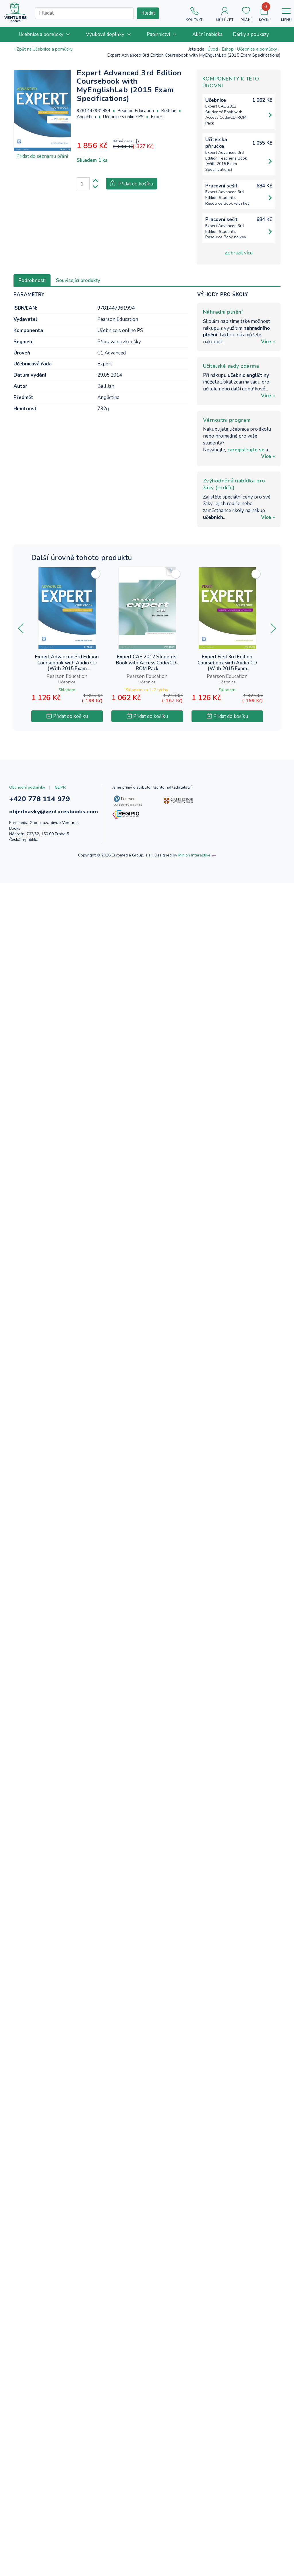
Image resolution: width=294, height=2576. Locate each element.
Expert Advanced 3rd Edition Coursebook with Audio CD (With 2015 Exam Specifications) (67, 663)
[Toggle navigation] (286, 12)
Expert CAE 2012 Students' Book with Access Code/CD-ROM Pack (147, 663)
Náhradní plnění (223, 311)
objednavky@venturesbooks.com (53, 811)
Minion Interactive (194, 855)
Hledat (147, 13)
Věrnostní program (227, 420)
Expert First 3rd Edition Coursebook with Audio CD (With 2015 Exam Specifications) (227, 663)
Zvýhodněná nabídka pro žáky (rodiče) (234, 484)
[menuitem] (47, 34)
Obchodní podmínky (27, 787)
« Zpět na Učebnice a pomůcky (43, 49)
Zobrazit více (239, 253)
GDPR (60, 787)
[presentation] (21, 628)
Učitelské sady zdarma (231, 366)
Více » (268, 341)
